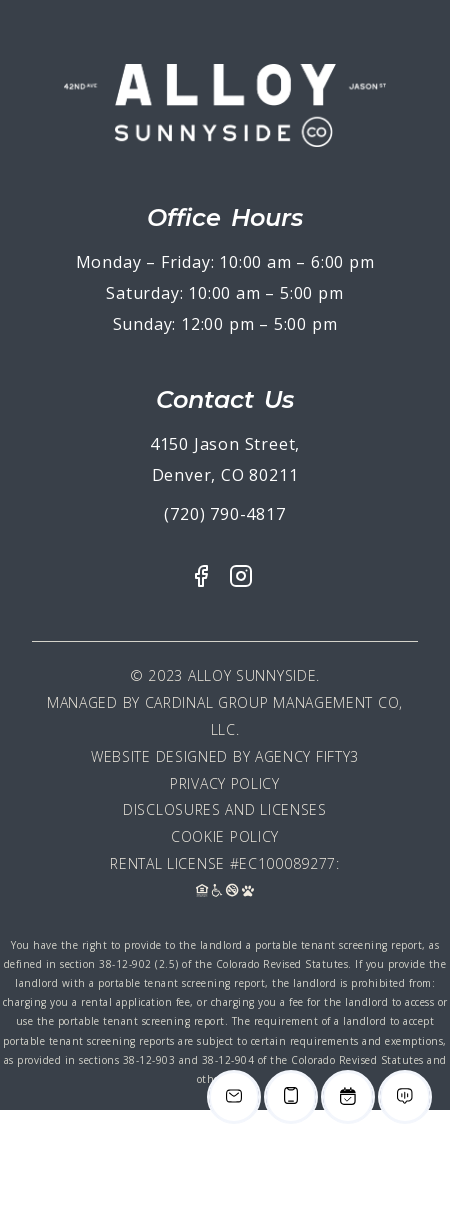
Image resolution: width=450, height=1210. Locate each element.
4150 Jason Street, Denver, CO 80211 (225, 459)
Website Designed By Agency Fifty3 (225, 756)
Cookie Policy (225, 836)
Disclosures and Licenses (225, 809)
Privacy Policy (225, 783)
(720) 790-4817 (224, 514)
